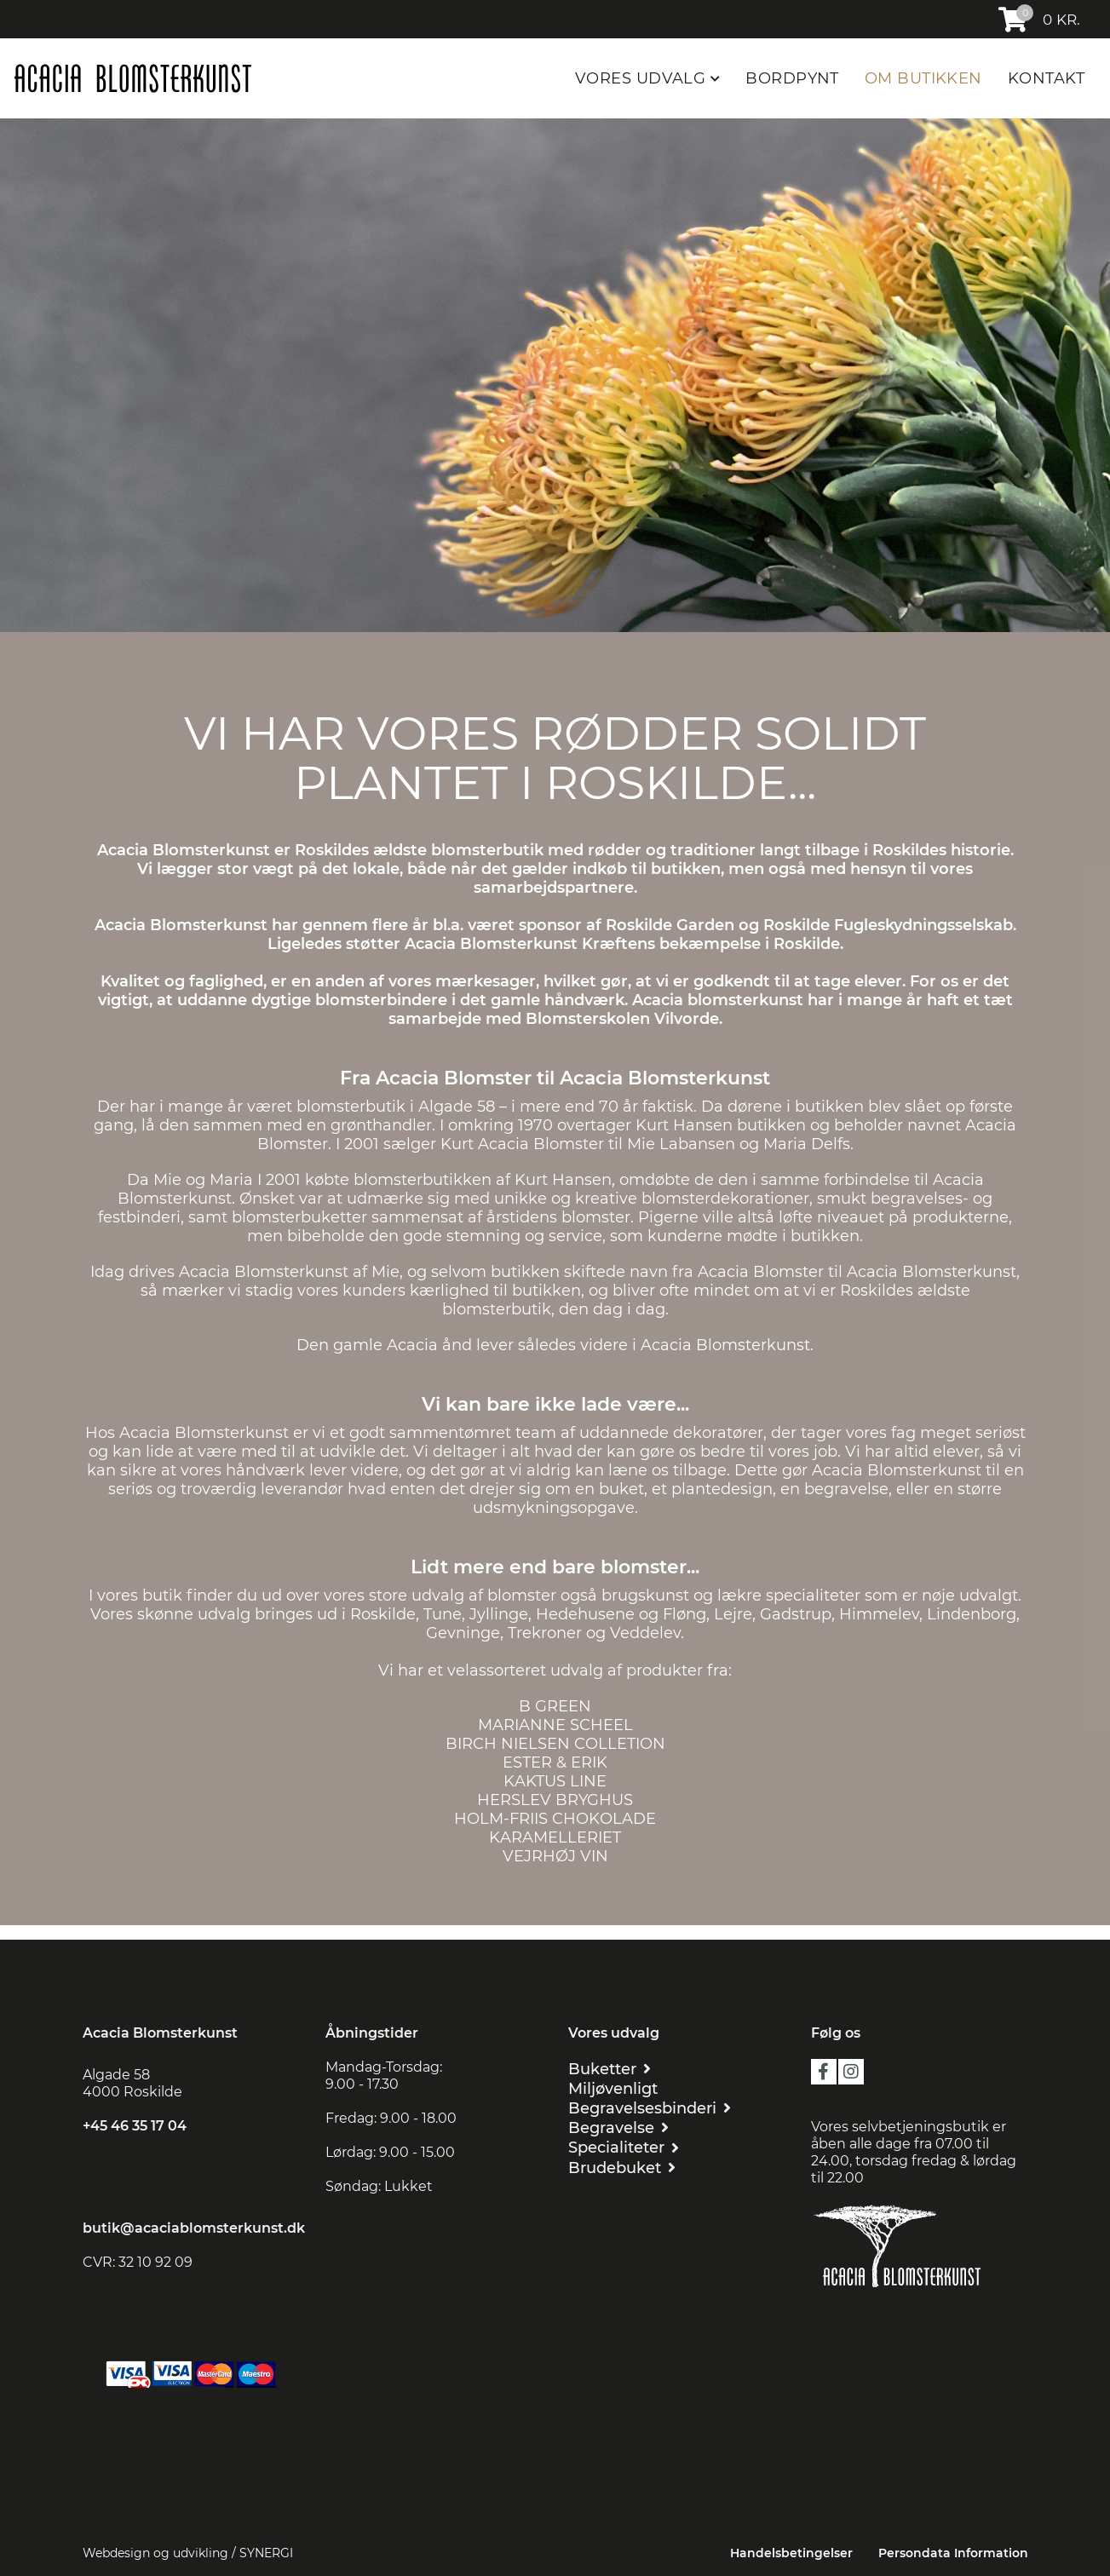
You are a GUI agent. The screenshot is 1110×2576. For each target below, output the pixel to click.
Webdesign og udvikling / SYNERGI (188, 2553)
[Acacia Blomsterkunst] (132, 77)
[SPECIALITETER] (623, 2147)
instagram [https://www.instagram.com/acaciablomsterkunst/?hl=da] (851, 2071)
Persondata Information (953, 2553)
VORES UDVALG (642, 78)
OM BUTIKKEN (923, 78)
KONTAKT (1046, 78)
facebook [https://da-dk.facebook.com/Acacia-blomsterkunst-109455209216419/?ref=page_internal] (824, 2071)
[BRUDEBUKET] (622, 2167)
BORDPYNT (792, 78)
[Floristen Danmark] (919, 2311)
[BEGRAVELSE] (618, 2127)
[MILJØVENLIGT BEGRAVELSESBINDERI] (676, 2098)
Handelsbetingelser (791, 2553)
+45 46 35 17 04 (135, 2126)
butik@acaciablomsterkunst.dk (194, 2228)
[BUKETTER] (609, 2069)
